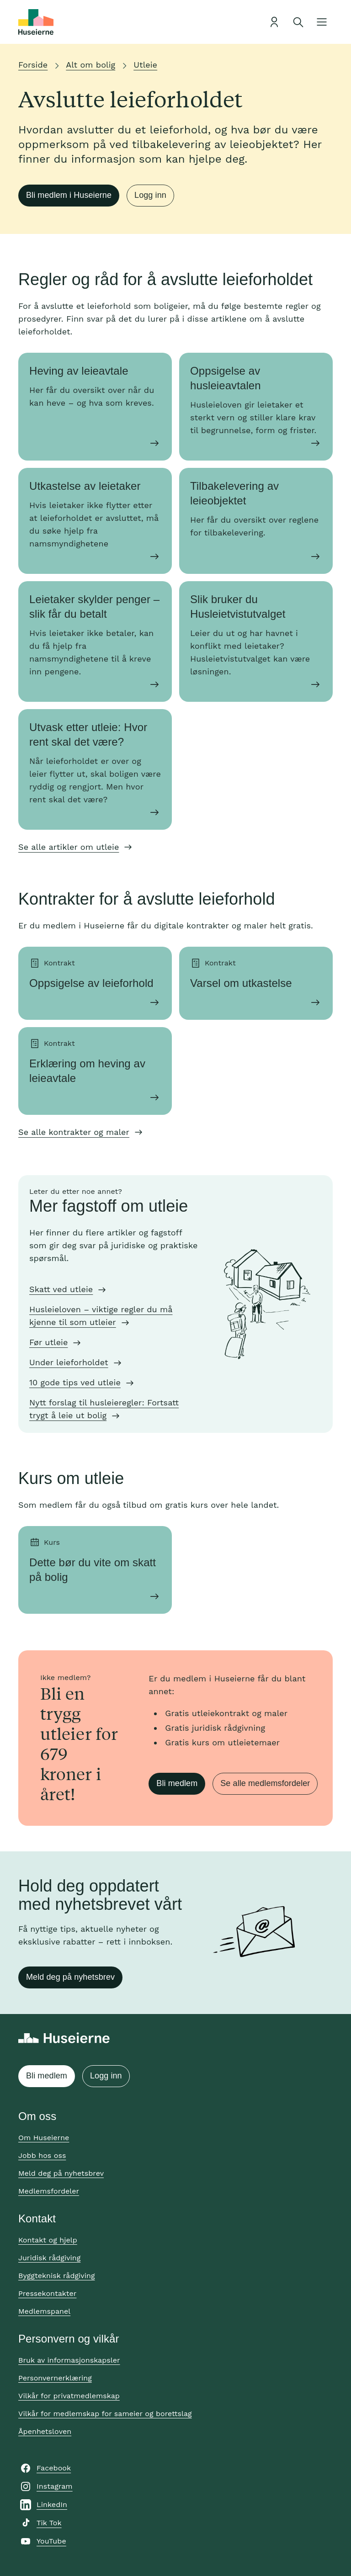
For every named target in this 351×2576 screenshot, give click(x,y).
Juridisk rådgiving (49, 2257)
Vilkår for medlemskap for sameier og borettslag (105, 2413)
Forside (33, 64)
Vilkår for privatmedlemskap (69, 2395)
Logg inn (150, 195)
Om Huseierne (43, 2137)
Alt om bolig (90, 64)
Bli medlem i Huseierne (69, 195)
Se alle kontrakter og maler (73, 1132)
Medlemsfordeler (48, 2191)
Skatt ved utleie (61, 1289)
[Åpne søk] (298, 22)
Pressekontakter (47, 2293)
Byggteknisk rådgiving (56, 2275)
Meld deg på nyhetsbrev (70, 1977)
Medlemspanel (44, 2311)
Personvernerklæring (55, 2378)
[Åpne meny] (322, 22)
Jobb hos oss (42, 2155)
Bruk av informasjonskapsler (69, 2360)
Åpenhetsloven (44, 2431)
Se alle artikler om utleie (68, 847)
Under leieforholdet (68, 1362)
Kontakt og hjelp (47, 2240)
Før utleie (48, 1342)
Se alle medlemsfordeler (265, 1783)
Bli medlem (176, 1783)
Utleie (145, 64)
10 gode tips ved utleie (75, 1382)
